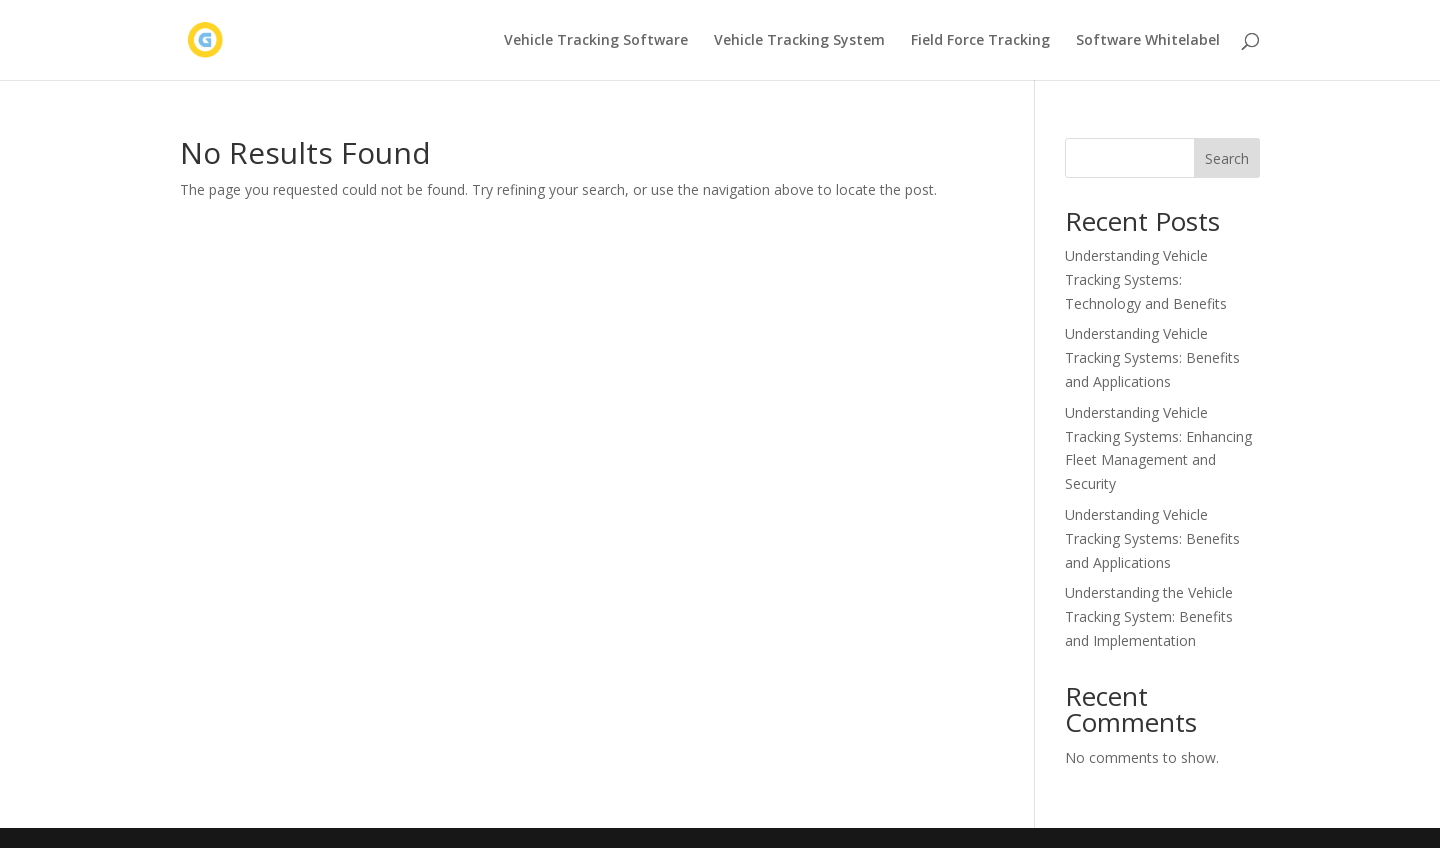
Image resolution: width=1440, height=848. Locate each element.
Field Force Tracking (980, 41)
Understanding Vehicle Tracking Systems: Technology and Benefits (1146, 279)
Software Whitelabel (1148, 41)
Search (1227, 158)
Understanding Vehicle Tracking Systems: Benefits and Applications (1152, 357)
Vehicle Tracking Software (596, 41)
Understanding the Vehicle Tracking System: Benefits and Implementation (1149, 616)
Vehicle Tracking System (799, 41)
